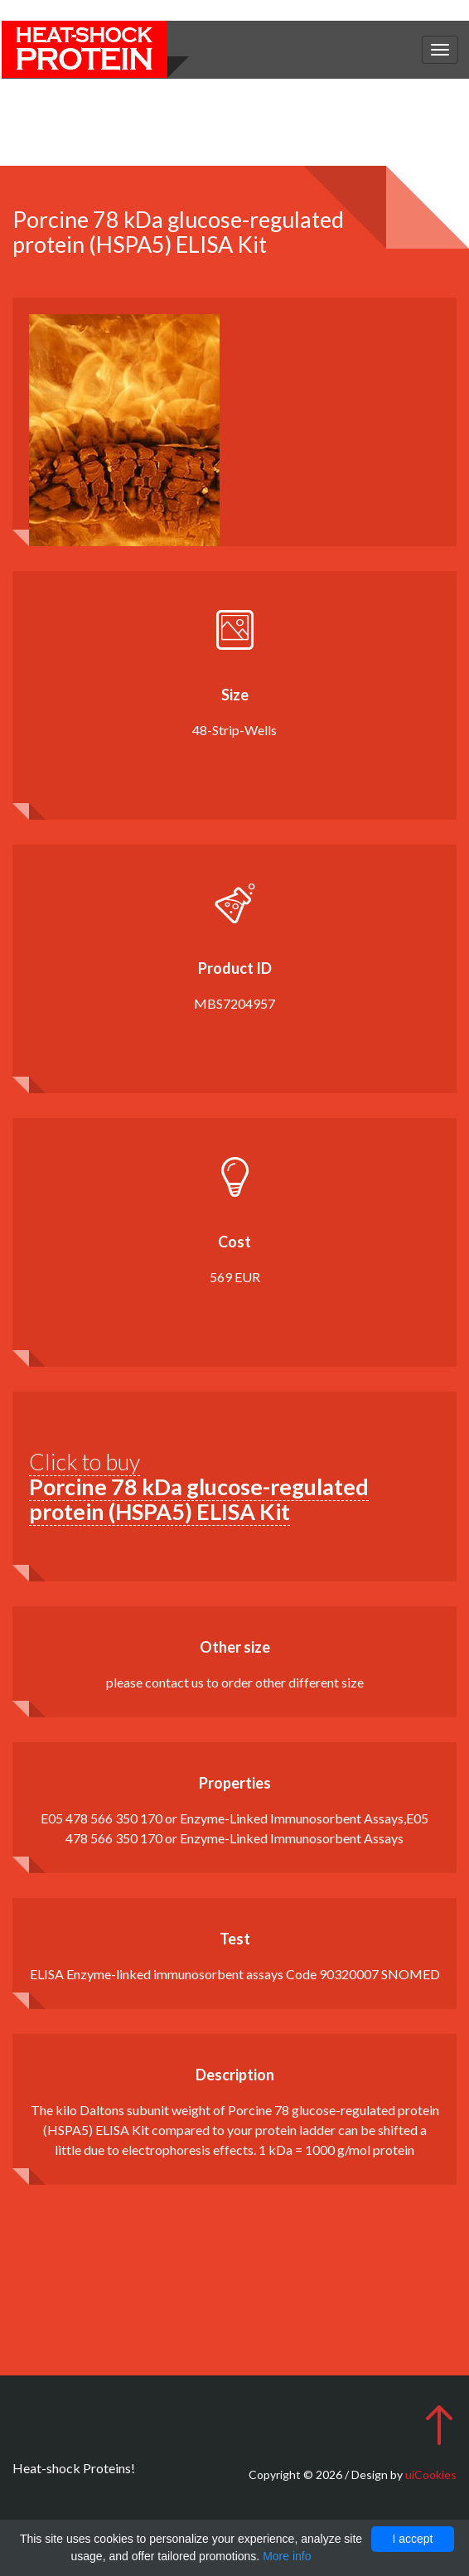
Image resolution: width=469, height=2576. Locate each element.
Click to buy (199, 1486)
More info (287, 2556)
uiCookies (431, 2474)
